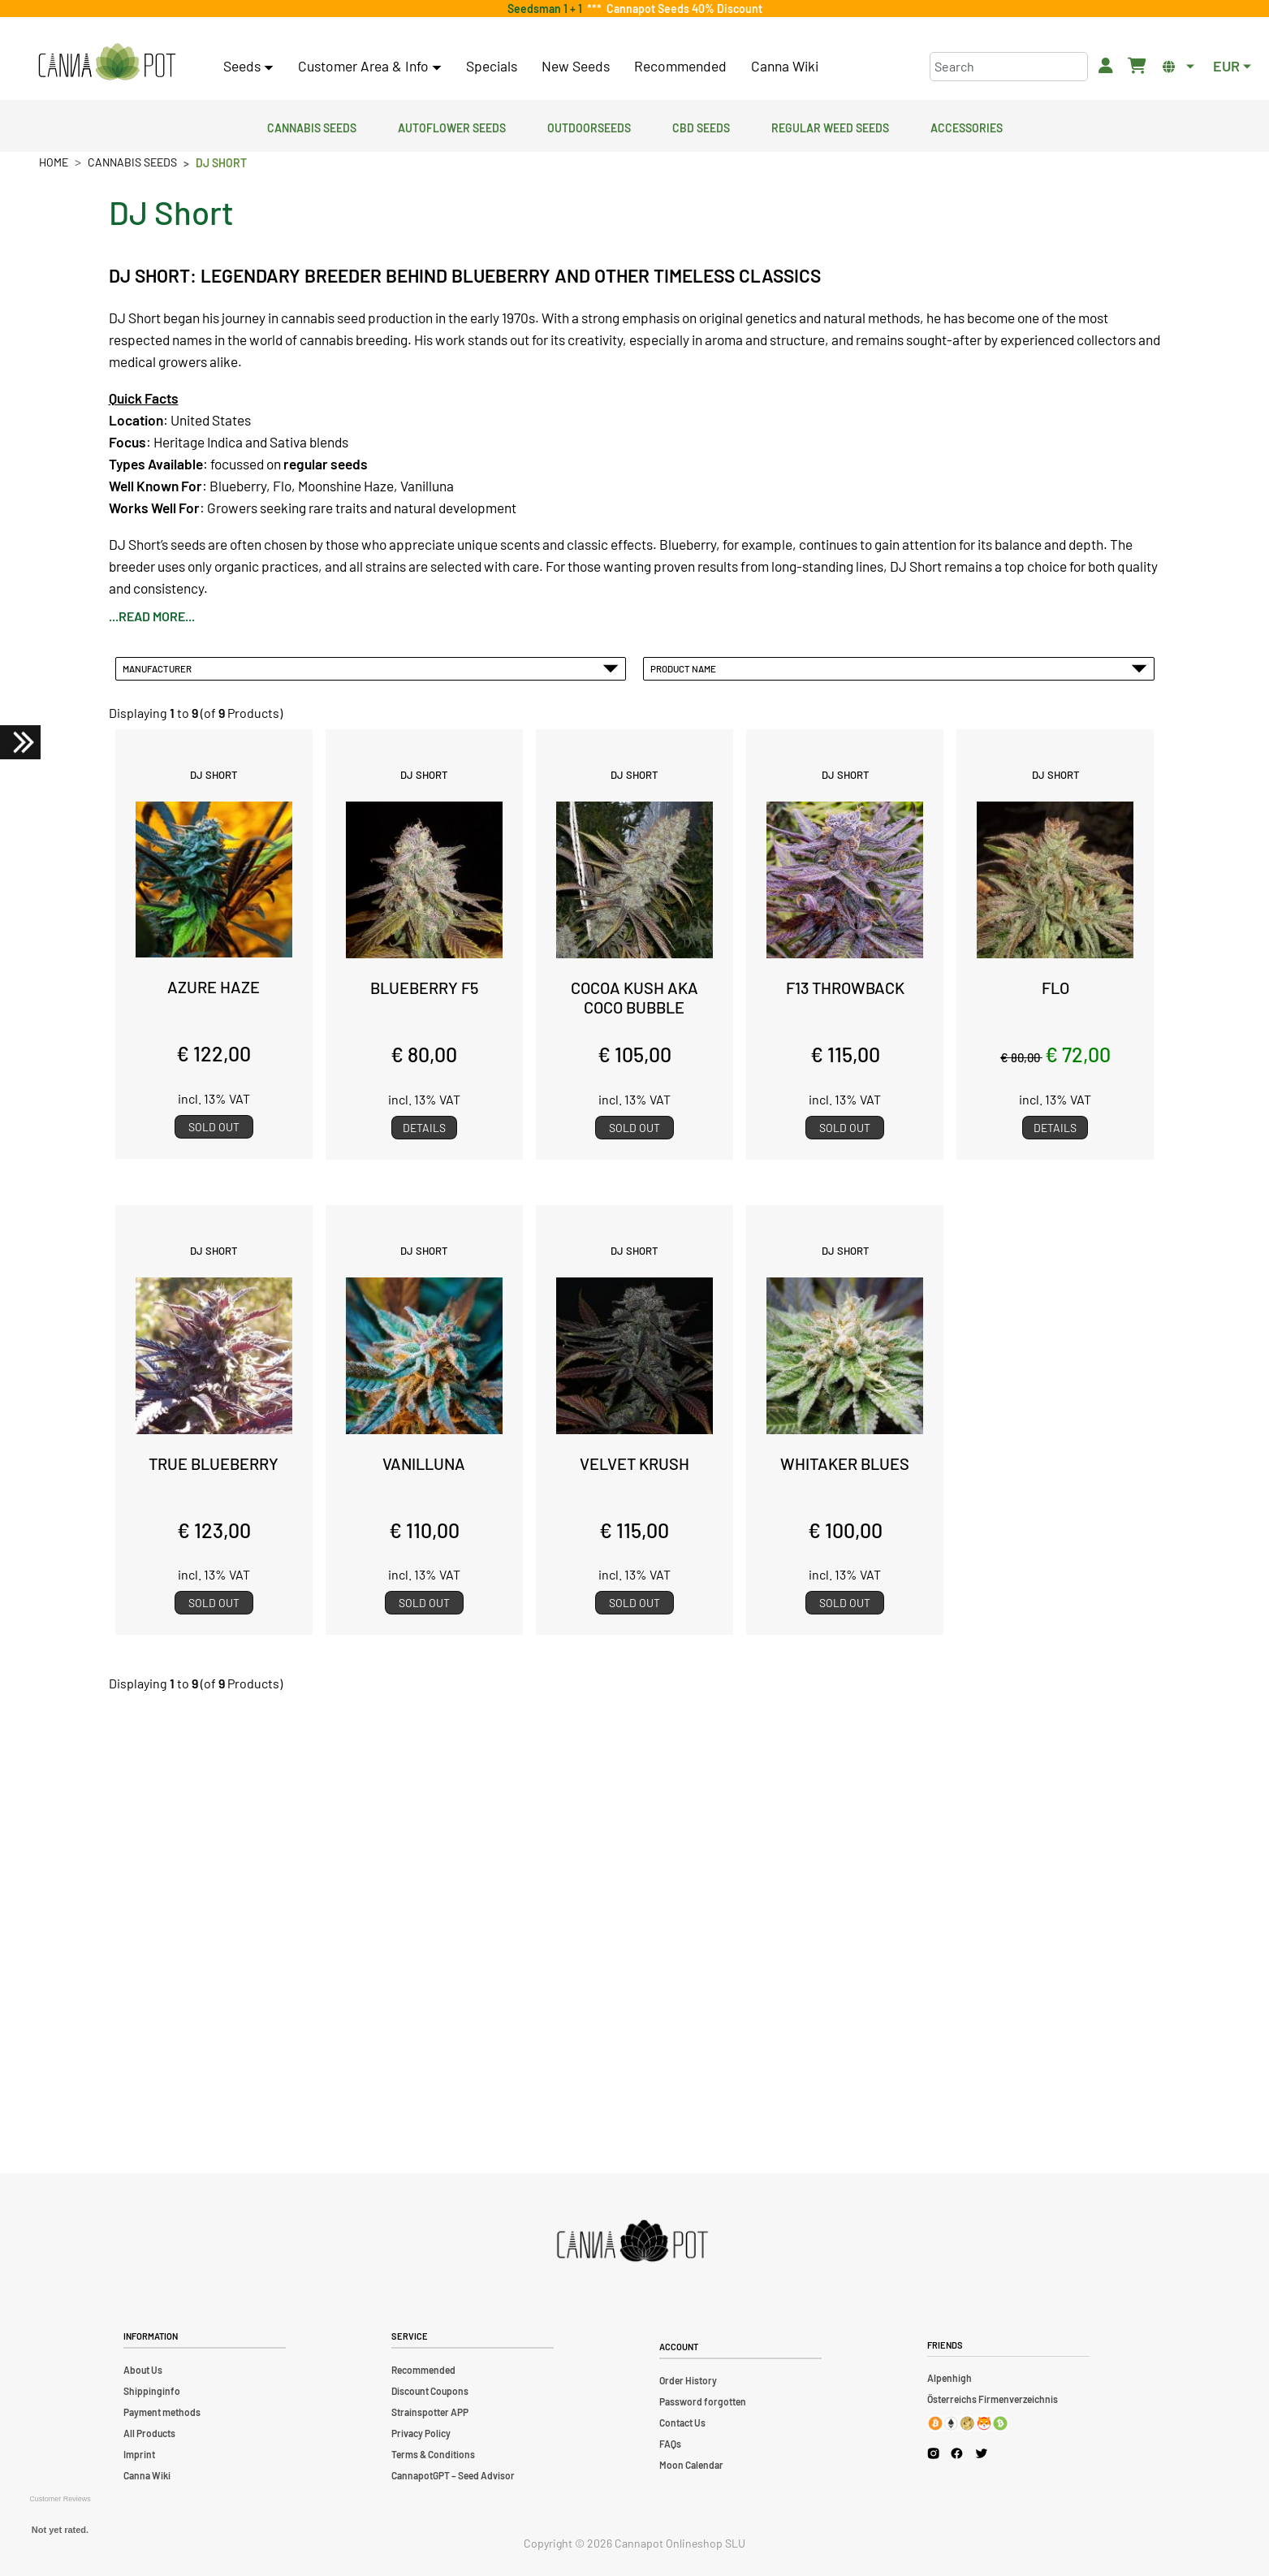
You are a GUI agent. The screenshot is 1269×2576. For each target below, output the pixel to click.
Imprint (139, 2454)
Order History (688, 2380)
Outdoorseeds (589, 126)
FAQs (670, 2443)
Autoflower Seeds (452, 126)
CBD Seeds (701, 126)
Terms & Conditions (433, 2454)
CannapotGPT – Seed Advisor (453, 2475)
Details (424, 1128)
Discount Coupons (429, 2391)
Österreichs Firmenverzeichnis (992, 2399)
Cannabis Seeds (311, 126)
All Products (149, 2433)
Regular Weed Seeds (830, 126)
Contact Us (682, 2422)
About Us (142, 2370)
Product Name (898, 668)
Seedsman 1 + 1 (547, 8)
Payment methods (162, 2412)
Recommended (680, 66)
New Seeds (576, 66)
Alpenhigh (949, 2378)
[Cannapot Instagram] (933, 2453)
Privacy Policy (421, 2433)
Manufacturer (371, 668)
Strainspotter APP (429, 2412)
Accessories (966, 126)
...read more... (152, 616)
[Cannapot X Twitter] (981, 2452)
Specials (491, 66)
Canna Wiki (784, 66)
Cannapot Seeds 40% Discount (682, 8)
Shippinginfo (151, 2391)
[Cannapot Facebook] (957, 2453)
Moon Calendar (691, 2465)
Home (53, 162)
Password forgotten (702, 2401)
